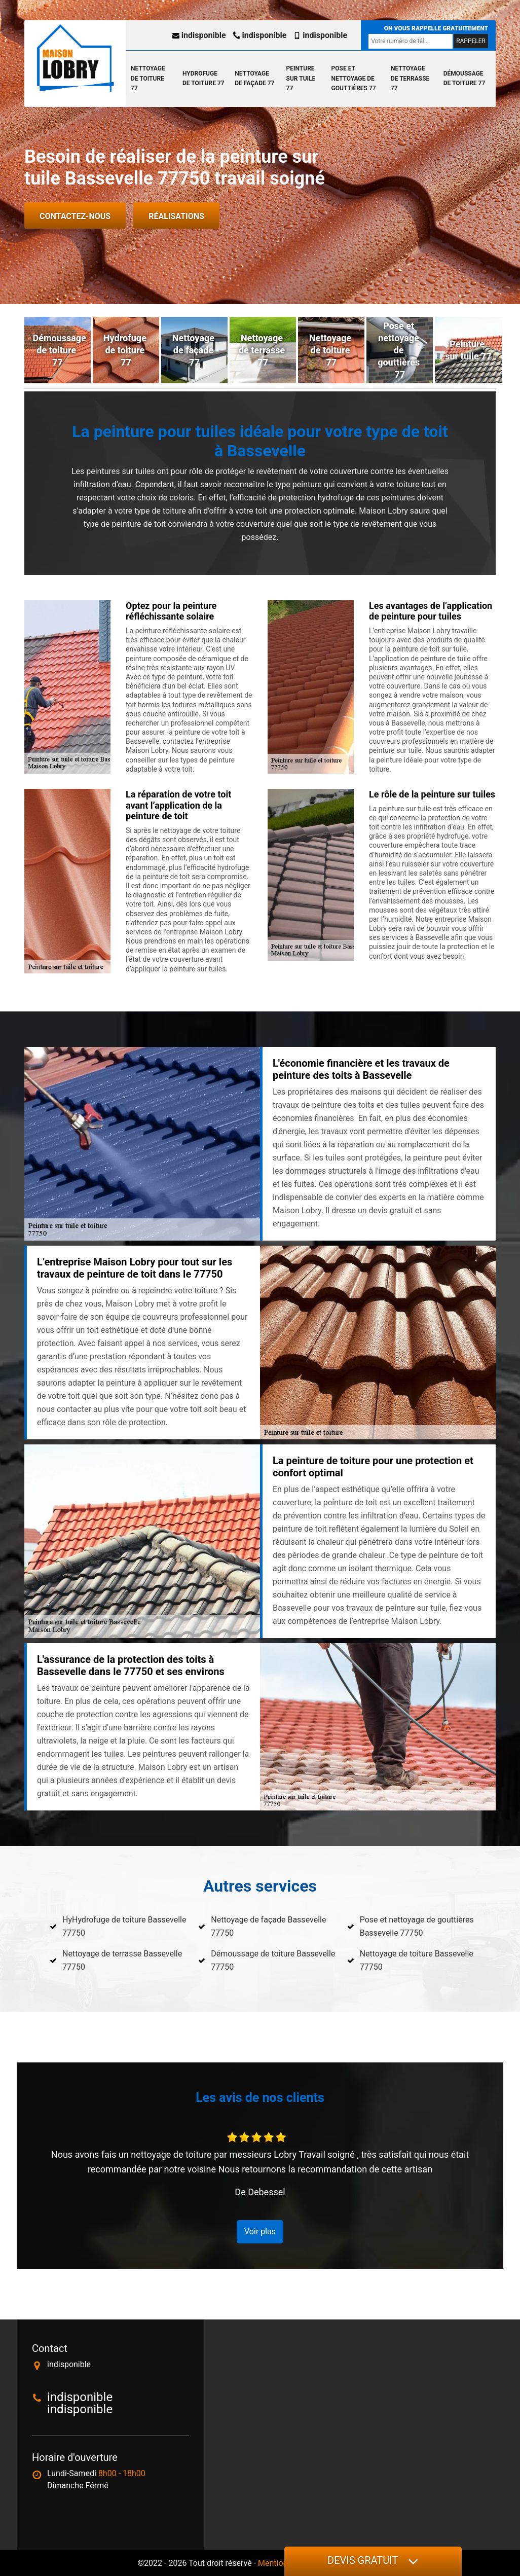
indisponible (199, 35)
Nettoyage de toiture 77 (148, 78)
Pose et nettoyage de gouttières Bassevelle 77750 (417, 1926)
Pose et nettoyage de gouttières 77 (353, 78)
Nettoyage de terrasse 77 (410, 78)
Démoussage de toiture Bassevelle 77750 (273, 1960)
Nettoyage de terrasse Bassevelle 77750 (122, 1960)
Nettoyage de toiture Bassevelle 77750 (416, 1960)
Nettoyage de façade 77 (254, 78)
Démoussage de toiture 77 (464, 78)
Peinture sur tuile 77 (301, 78)
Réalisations (176, 216)
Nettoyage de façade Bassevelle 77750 (268, 1926)
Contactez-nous (75, 216)
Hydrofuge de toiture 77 (203, 78)
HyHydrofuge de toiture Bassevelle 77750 (124, 1926)
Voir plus (260, 2231)
